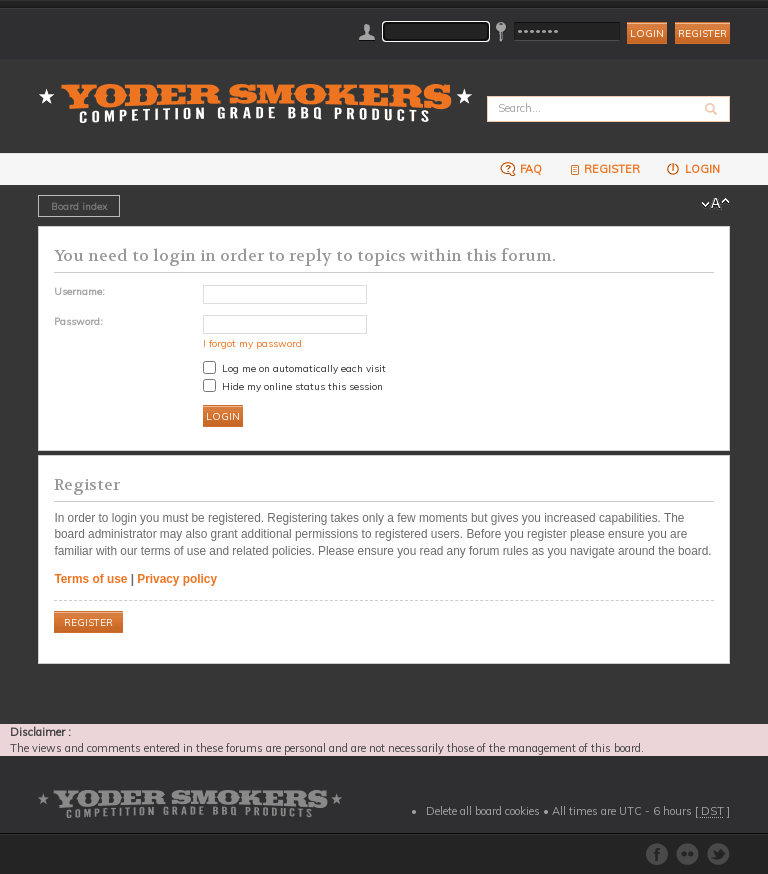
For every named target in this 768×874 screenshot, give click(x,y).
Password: (78, 321)
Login (692, 168)
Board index (79, 206)
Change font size (715, 204)
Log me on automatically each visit (294, 368)
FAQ (521, 168)
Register (702, 33)
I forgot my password (252, 343)
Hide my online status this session (293, 386)
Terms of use (90, 579)
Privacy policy (177, 579)
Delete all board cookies (483, 811)
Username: (79, 291)
